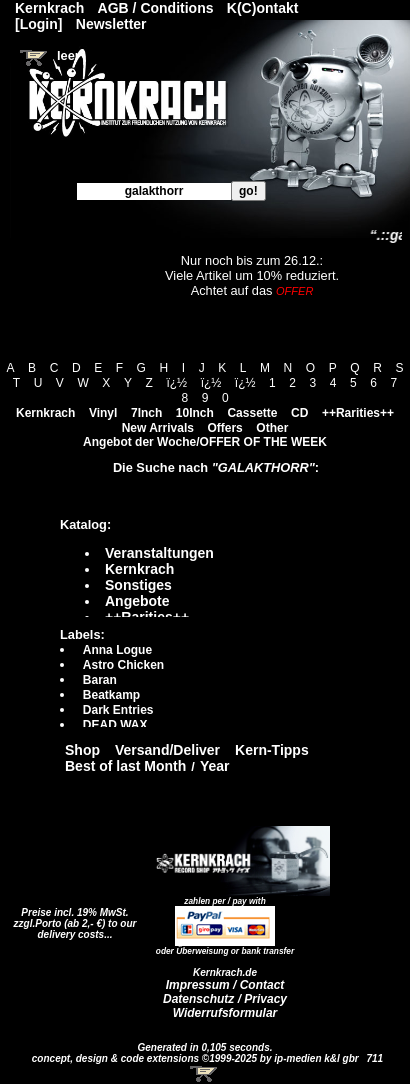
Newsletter (111, 24)
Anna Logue (117, 650)
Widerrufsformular (225, 1013)
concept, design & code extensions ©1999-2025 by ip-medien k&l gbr (197, 1058)
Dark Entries (118, 710)
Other (272, 428)
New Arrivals (158, 428)
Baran (100, 680)
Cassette (252, 413)
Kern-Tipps (272, 750)
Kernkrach (45, 413)
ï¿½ (176, 383)
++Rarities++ (358, 413)
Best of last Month (125, 766)
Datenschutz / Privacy (225, 999)
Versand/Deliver (167, 750)
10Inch (195, 413)
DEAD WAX (115, 725)
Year (215, 766)
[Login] (38, 24)
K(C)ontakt (263, 8)
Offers (224, 428)
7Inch (146, 413)
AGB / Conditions (156, 8)
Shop (82, 750)
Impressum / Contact (225, 985)
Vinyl (103, 413)
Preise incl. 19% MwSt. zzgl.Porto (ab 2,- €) (71, 918)
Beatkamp (111, 695)
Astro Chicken (123, 665)
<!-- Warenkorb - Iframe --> (205, 1074)
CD (299, 413)
